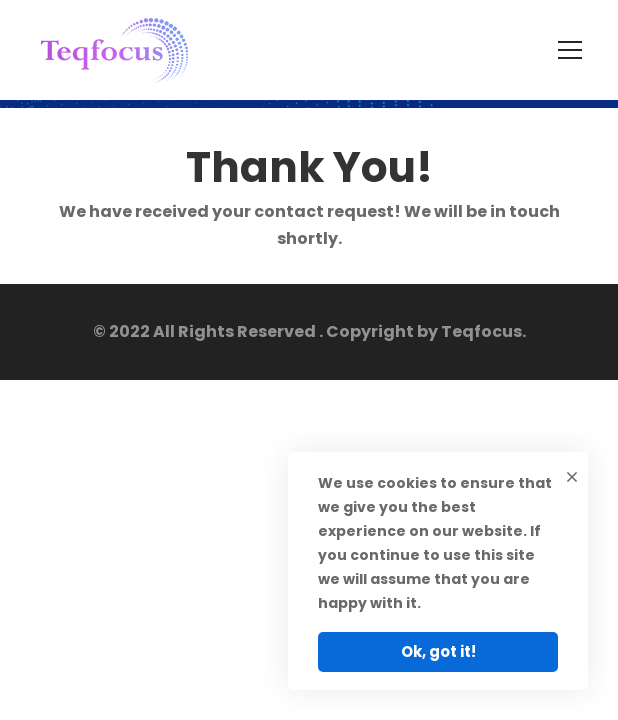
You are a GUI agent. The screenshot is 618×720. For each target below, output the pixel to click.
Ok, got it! (438, 651)
